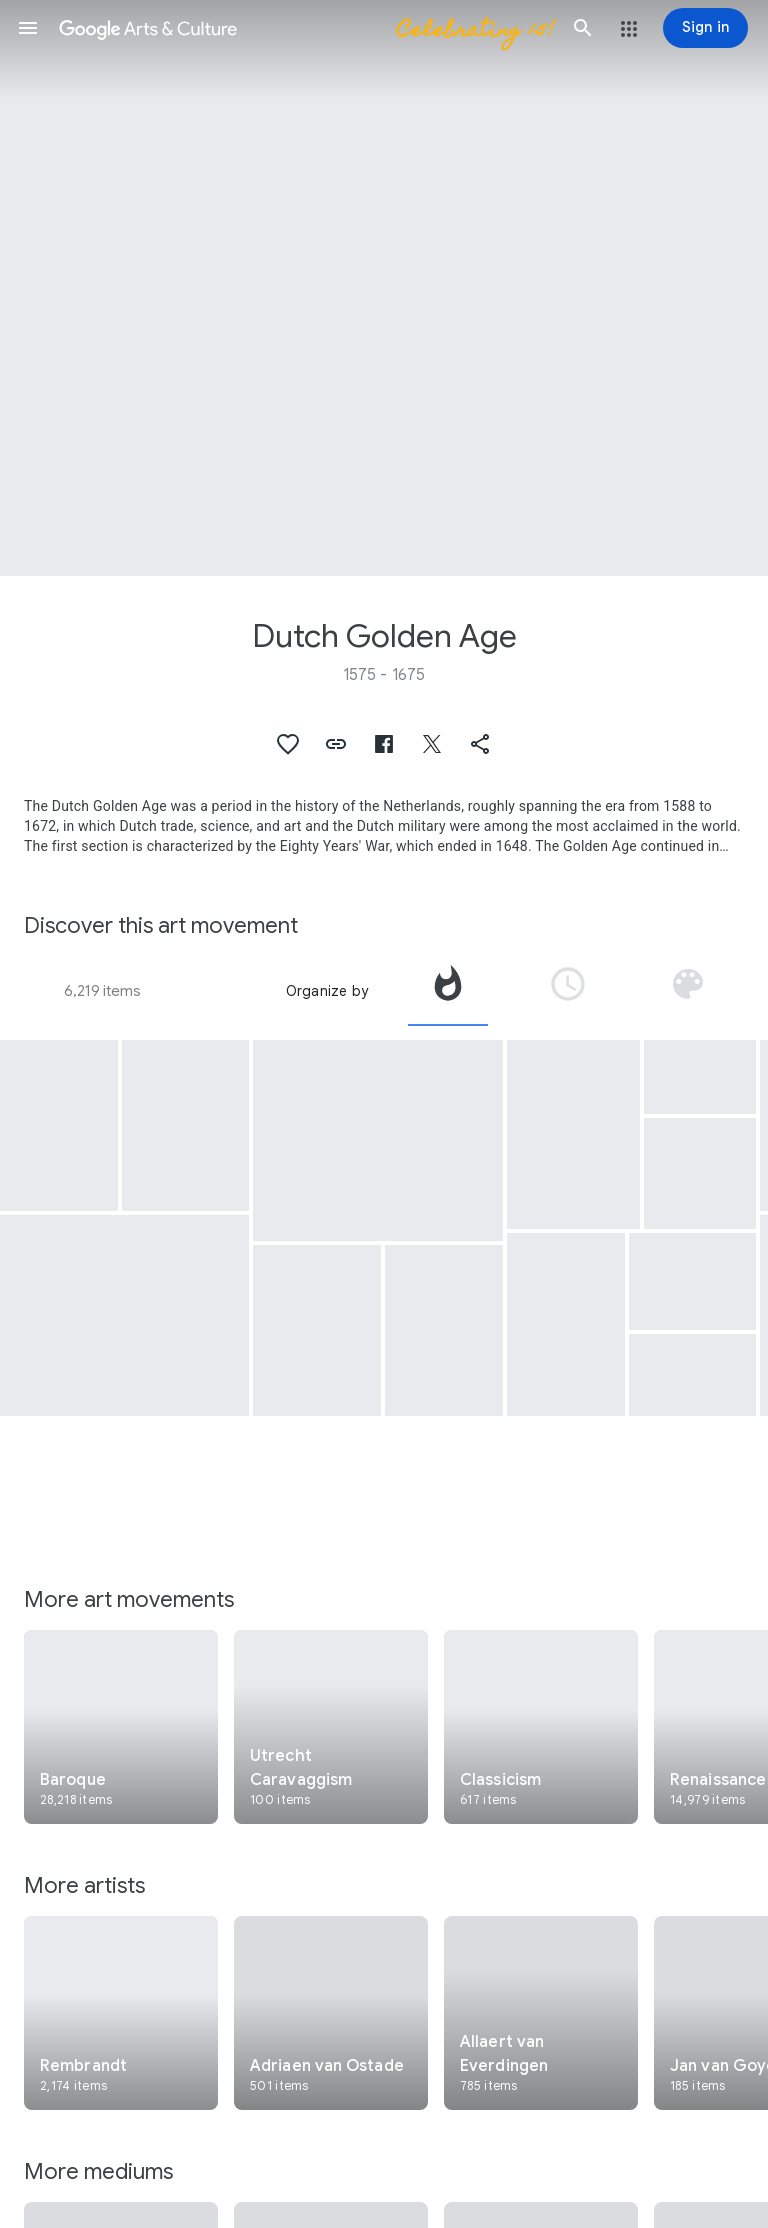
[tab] (448, 991)
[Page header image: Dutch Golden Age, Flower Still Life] (384, 288)
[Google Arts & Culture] (305, 28)
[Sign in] (705, 28)
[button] (28, 28)
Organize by (327, 991)
